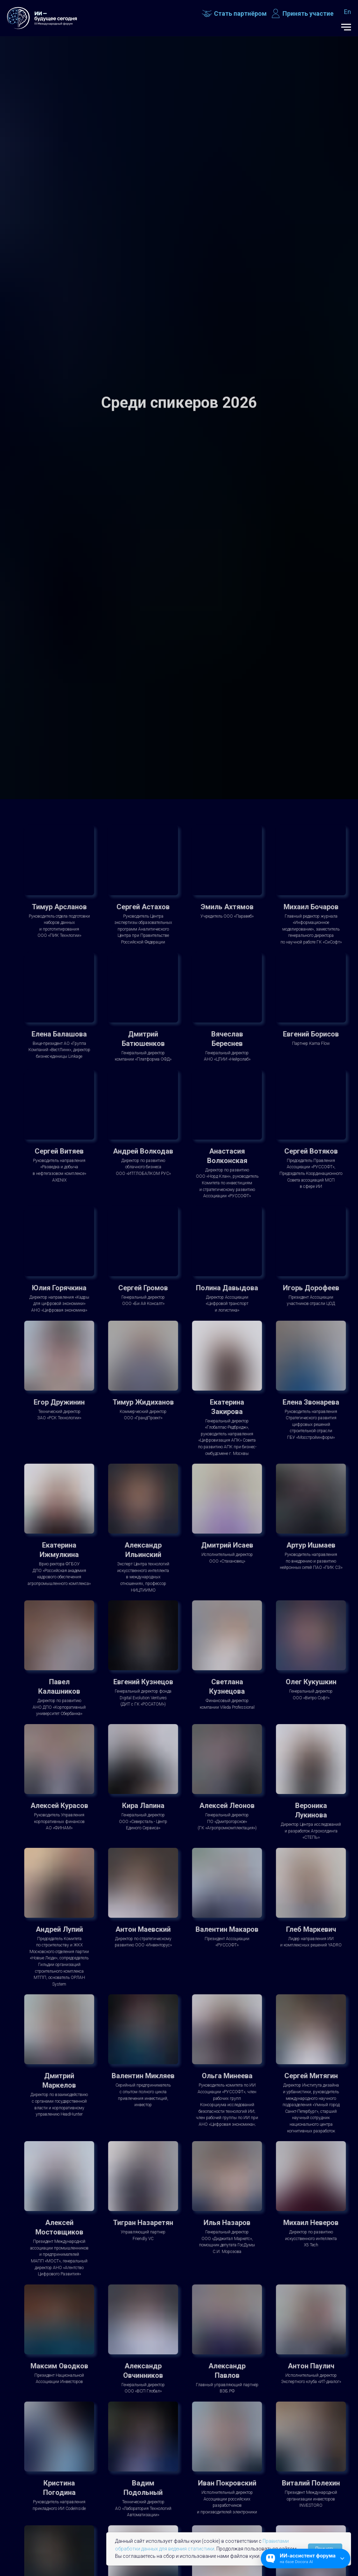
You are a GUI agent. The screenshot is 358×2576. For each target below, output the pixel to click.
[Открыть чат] (305, 2558)
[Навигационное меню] (346, 27)
